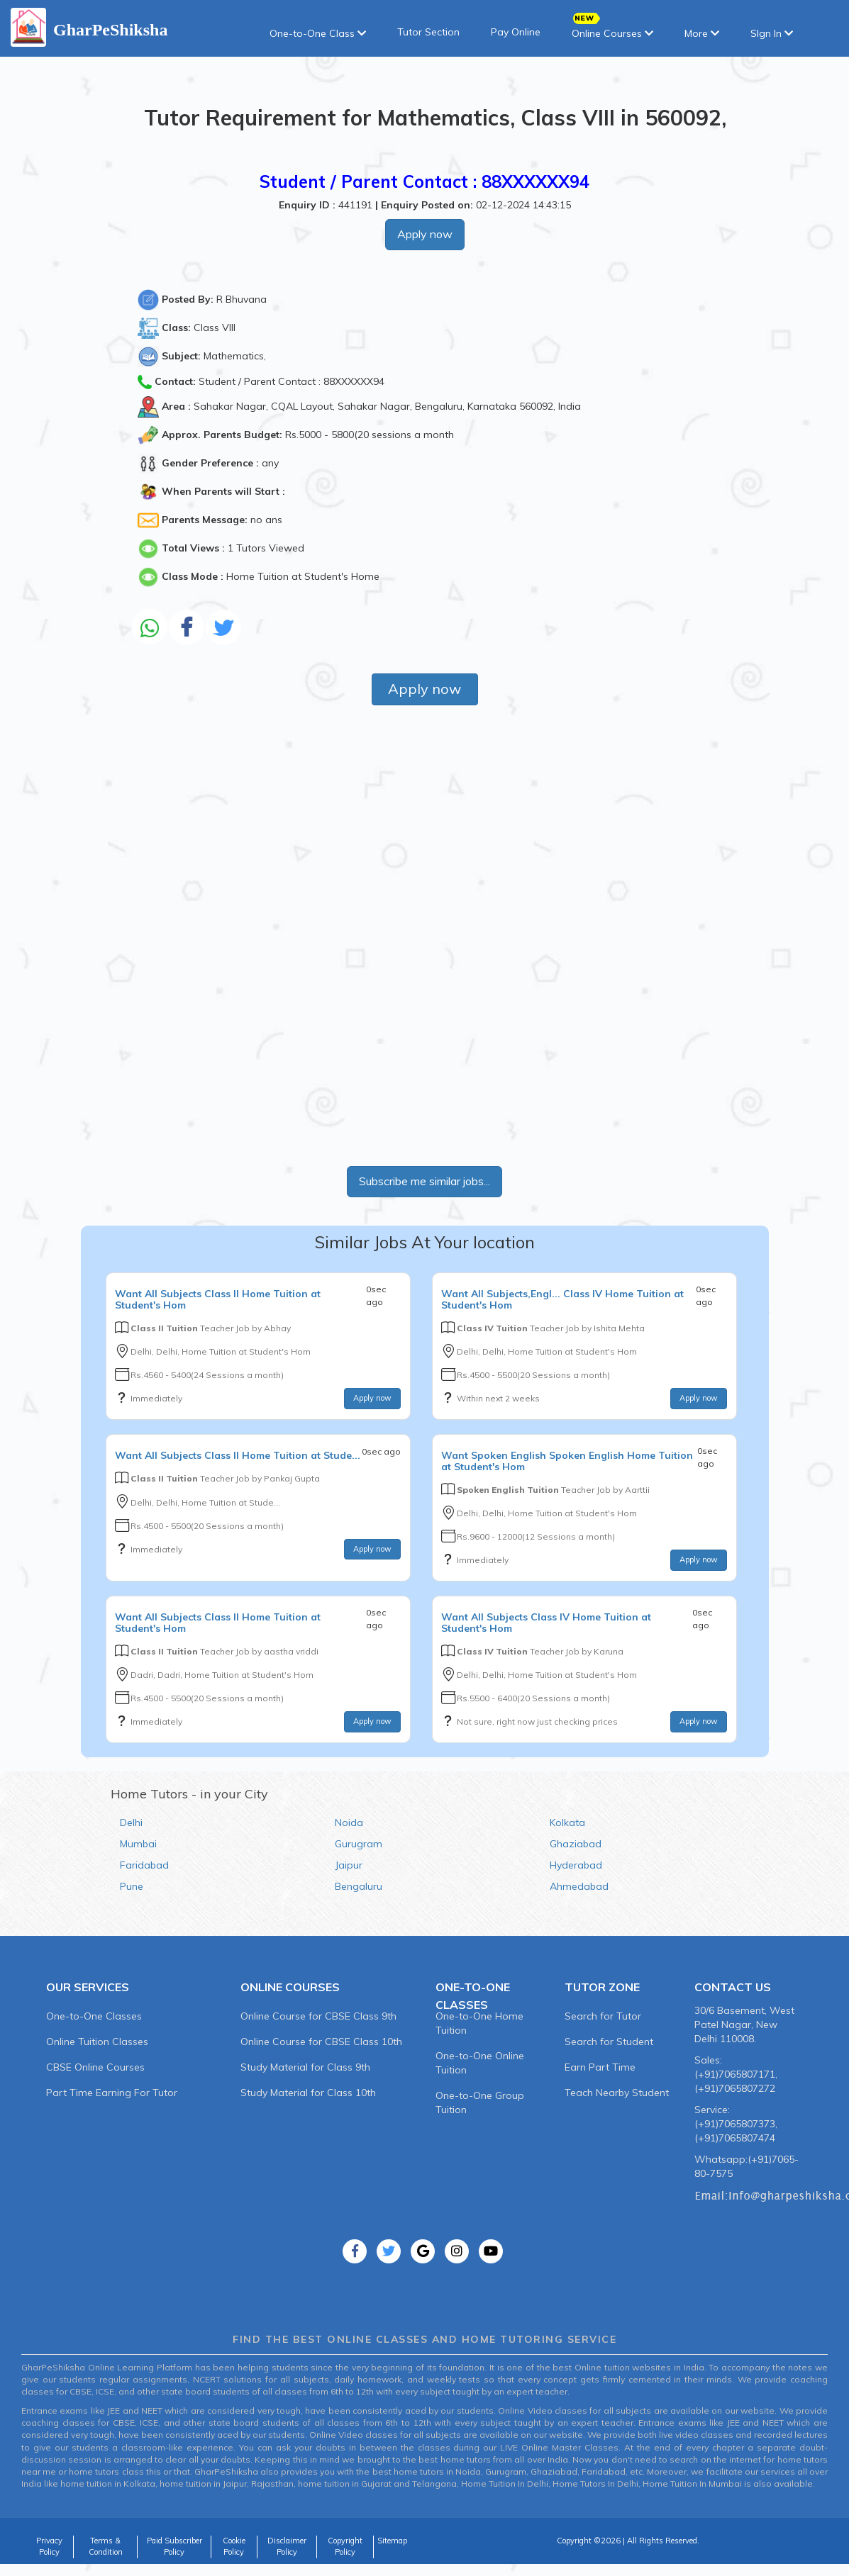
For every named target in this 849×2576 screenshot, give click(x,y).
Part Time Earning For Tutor (111, 2092)
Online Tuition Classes (97, 2041)
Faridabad (144, 1865)
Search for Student (609, 2041)
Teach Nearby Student (617, 2092)
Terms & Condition (106, 2546)
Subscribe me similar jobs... (424, 1181)
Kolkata (567, 1822)
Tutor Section (428, 32)
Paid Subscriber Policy (174, 2546)
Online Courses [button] (612, 29)
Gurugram (358, 1843)
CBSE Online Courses (95, 2067)
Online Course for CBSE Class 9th (318, 2016)
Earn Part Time (600, 2067)
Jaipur (348, 1865)
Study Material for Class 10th (308, 2092)
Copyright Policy (345, 2546)
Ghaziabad (575, 1843)
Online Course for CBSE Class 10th (321, 2041)
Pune (131, 1886)
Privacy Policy (49, 2546)
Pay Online (515, 32)
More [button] (701, 33)
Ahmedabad (579, 1886)
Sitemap (392, 2541)
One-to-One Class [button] (318, 33)
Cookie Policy (234, 2546)
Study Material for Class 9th (305, 2067)
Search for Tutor (603, 2016)
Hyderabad (576, 1865)
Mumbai (138, 1843)
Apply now (425, 234)
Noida (349, 1822)
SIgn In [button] (771, 33)
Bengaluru (358, 1886)
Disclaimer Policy (286, 2546)
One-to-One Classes (94, 2016)
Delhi (131, 1822)
